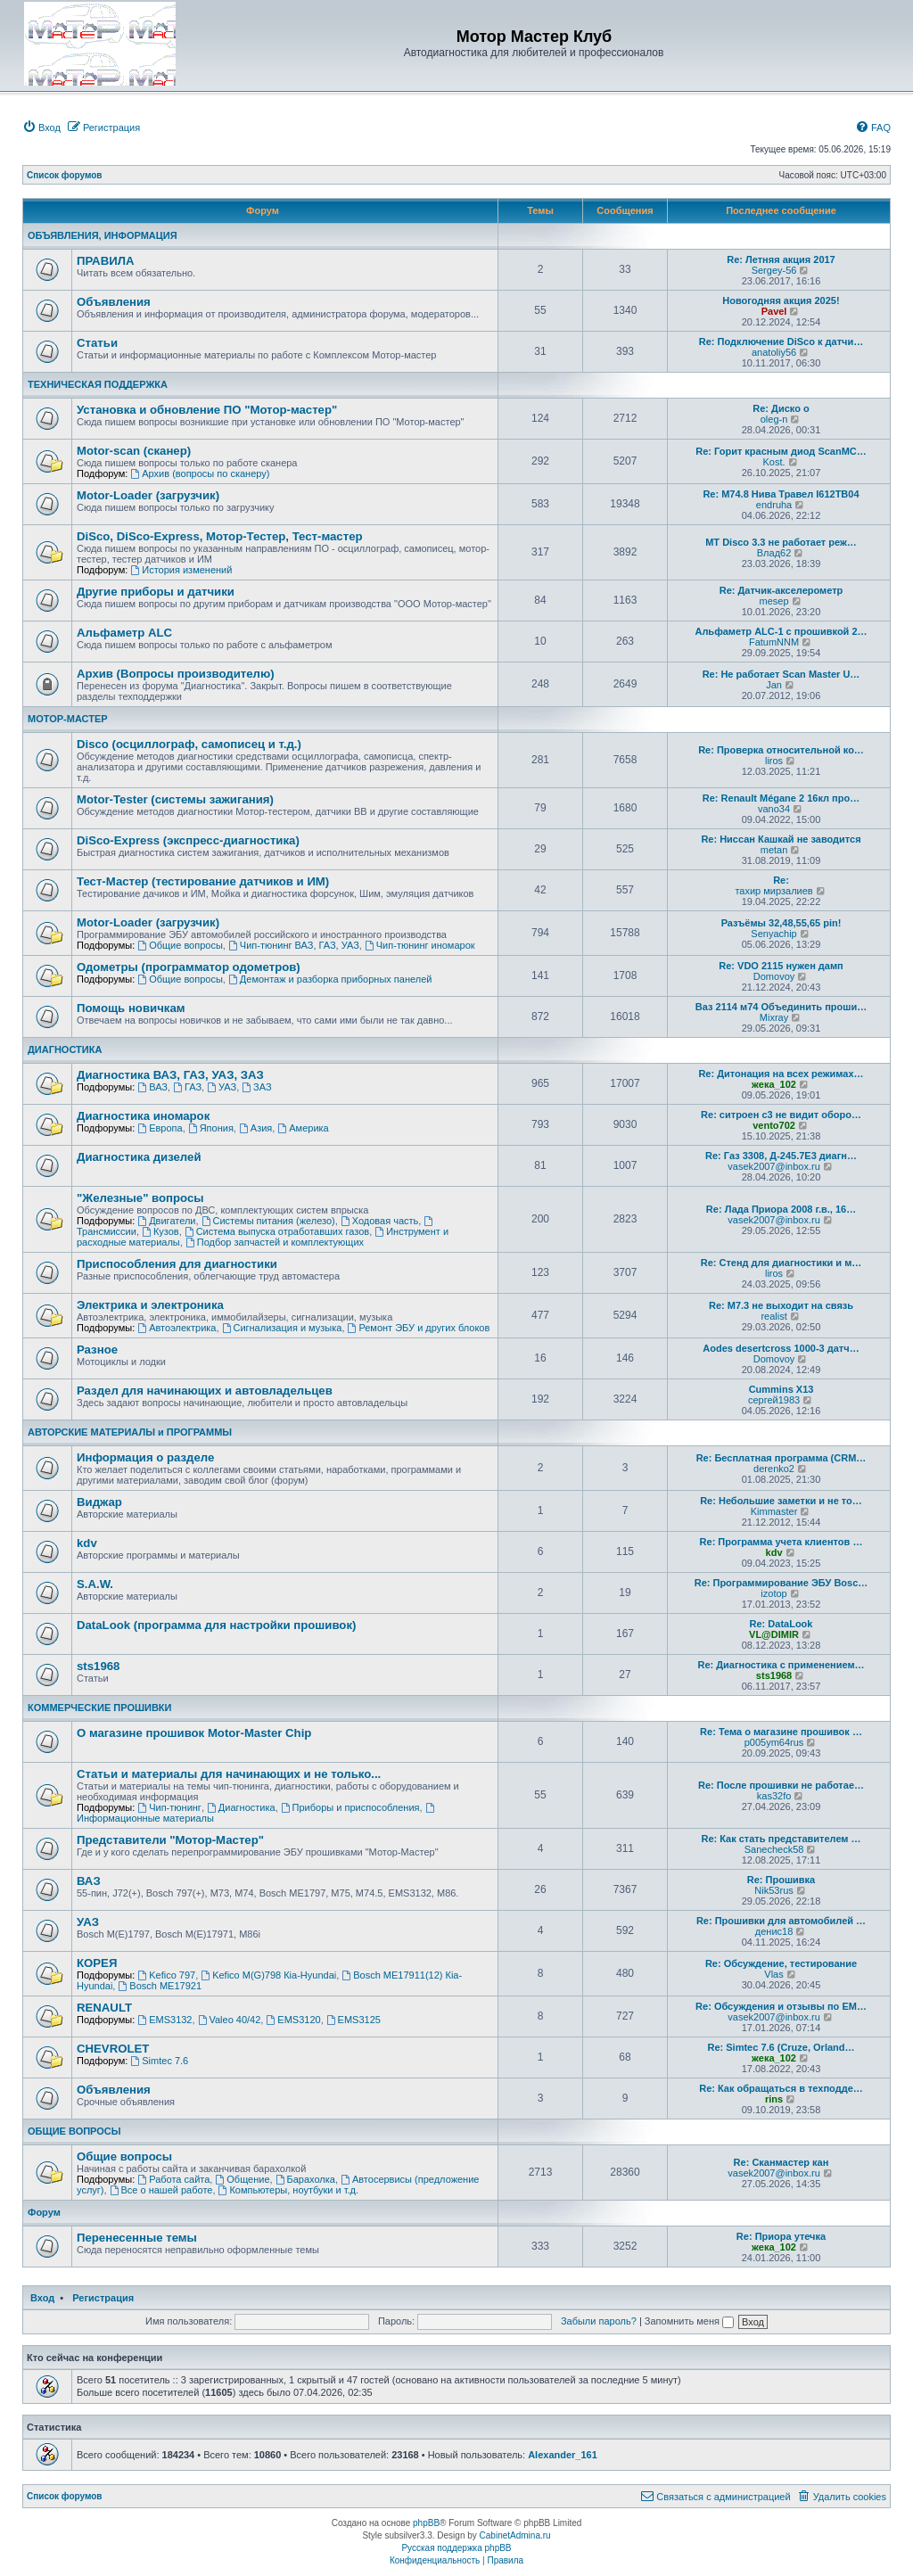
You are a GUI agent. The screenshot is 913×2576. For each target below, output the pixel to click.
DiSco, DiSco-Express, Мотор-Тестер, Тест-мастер (220, 536)
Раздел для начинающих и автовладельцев (205, 1390)
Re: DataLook (781, 1623)
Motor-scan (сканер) (134, 450)
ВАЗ (152, 1087)
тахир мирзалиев (773, 890)
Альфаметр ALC (124, 632)
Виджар (99, 1502)
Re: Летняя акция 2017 (781, 259)
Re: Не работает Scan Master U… (781, 674)
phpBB (426, 2523)
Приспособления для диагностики (177, 1264)
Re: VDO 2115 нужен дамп (781, 965)
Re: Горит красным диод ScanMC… (781, 451)
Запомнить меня (689, 2321)
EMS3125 (353, 2019)
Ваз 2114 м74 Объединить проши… (781, 1006)
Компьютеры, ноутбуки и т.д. (288, 2190)
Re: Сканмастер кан (781, 2162)
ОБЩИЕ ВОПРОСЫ (74, 2131)
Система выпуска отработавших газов (277, 1231)
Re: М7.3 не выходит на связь (781, 1305)
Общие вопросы (180, 945)
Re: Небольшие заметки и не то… (781, 1500)
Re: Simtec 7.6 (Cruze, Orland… (780, 2047)
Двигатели (166, 1220)
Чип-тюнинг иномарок (420, 945)
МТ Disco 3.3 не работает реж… (781, 542)
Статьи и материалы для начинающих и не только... (229, 1774)
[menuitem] (41, 127)
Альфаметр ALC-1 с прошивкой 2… (781, 631)
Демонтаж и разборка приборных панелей (330, 979)
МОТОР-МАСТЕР (68, 718)
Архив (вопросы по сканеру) (199, 473)
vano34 (774, 808)
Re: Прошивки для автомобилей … (781, 1920)
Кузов (160, 1231)
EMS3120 (293, 2019)
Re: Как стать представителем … (780, 1838)
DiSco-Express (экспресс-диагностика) (188, 840)
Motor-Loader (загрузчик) (148, 495)
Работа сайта (173, 2179)
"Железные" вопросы (140, 1198)
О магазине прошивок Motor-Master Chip (194, 1733)
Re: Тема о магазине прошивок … (781, 1731)
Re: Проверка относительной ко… (781, 750)
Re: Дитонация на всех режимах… (780, 1073)
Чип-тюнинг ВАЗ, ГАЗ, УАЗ (293, 945)
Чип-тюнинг (169, 1807)
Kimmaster (774, 1511)
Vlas (773, 1974)
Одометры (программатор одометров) (188, 967)
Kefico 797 (166, 1975)
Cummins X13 (781, 1389)
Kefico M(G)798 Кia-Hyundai (268, 1975)
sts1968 (98, 1666)
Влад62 (774, 552)
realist (773, 1316)
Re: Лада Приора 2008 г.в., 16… (781, 1209)
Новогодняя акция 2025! (780, 300)
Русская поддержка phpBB (456, 2548)
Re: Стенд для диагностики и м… (781, 1262)
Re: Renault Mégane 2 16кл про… (781, 798)
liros (774, 760)
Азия (255, 1128)
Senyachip (773, 933)
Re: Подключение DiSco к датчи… (781, 341)
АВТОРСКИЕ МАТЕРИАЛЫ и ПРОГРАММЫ (130, 1432)
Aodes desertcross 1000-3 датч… (781, 1348)
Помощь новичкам (131, 1008)
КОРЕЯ (97, 1963)
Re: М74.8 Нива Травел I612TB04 (781, 494)
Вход (42, 2297)
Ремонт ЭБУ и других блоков (419, 1327)
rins (774, 2099)
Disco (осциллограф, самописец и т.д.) (189, 744)
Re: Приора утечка (781, 2236)
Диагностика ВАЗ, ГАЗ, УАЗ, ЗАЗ (170, 1075)
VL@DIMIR (774, 1634)
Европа (159, 1128)
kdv (87, 1543)
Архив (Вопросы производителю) (176, 673)
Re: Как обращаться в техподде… (781, 2088)
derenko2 (773, 1468)
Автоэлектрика (176, 1327)
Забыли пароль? (599, 2321)
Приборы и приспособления (350, 1807)
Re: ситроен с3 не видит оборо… (781, 1114)
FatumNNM (774, 642)
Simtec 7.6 (159, 2060)
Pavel (774, 311)
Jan (774, 684)
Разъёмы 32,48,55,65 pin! (781, 923)
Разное (97, 1349)
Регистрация (103, 2297)
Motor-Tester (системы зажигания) (175, 799)
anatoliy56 (774, 352)
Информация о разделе (145, 1457)
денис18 (774, 1931)
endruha (774, 504)
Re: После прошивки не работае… (781, 1785)
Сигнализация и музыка (282, 1327)
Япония (211, 1128)
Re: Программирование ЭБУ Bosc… (781, 1582)
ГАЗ (187, 1087)
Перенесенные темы (137, 2237)
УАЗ (221, 1087)
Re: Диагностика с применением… (780, 1664)
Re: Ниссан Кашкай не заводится (780, 839)
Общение (242, 2179)
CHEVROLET (113, 2048)
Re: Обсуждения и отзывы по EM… (781, 2006)
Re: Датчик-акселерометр (781, 590)
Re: (781, 880)
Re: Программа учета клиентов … (781, 1541)
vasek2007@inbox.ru (774, 1166)
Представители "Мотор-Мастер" (170, 1840)
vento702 (774, 1125)
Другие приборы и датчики (155, 591)
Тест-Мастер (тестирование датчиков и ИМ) (203, 881)
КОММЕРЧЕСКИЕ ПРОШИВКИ (99, 1707)
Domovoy (773, 976)
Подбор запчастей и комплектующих (274, 1242)
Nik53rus (773, 1890)
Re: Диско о (781, 408)
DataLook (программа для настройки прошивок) (216, 1625)
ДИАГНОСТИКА (65, 1049)
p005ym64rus (774, 1742)
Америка (302, 1128)
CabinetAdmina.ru (515, 2535)
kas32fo (774, 1795)
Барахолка (305, 2179)
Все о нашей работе (161, 2190)
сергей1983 (774, 1400)
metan (774, 849)
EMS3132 (164, 2019)
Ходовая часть (379, 1220)
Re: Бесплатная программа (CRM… (781, 1458)
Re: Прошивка (781, 1879)
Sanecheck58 (774, 1849)
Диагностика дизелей (139, 1157)
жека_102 (774, 1084)
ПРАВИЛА (105, 260)
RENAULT (104, 2007)
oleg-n (774, 419)
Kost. (774, 462)
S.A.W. (95, 1584)
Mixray (774, 1017)
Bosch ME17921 (160, 1985)
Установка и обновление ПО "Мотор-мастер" (207, 409)
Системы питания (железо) (268, 1220)
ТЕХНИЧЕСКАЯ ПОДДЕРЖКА (98, 384)
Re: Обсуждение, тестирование (781, 1963)
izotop (773, 1593)
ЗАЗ (256, 1087)
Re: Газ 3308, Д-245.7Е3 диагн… (781, 1155)
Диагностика (241, 1807)
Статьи (97, 343)
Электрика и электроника (150, 1305)
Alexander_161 (562, 2454)
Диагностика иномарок (143, 1116)
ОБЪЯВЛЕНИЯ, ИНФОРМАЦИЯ (102, 235)
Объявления (114, 302)
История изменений (181, 569)
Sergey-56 (774, 270)
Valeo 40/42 (229, 2019)
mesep (774, 601)
